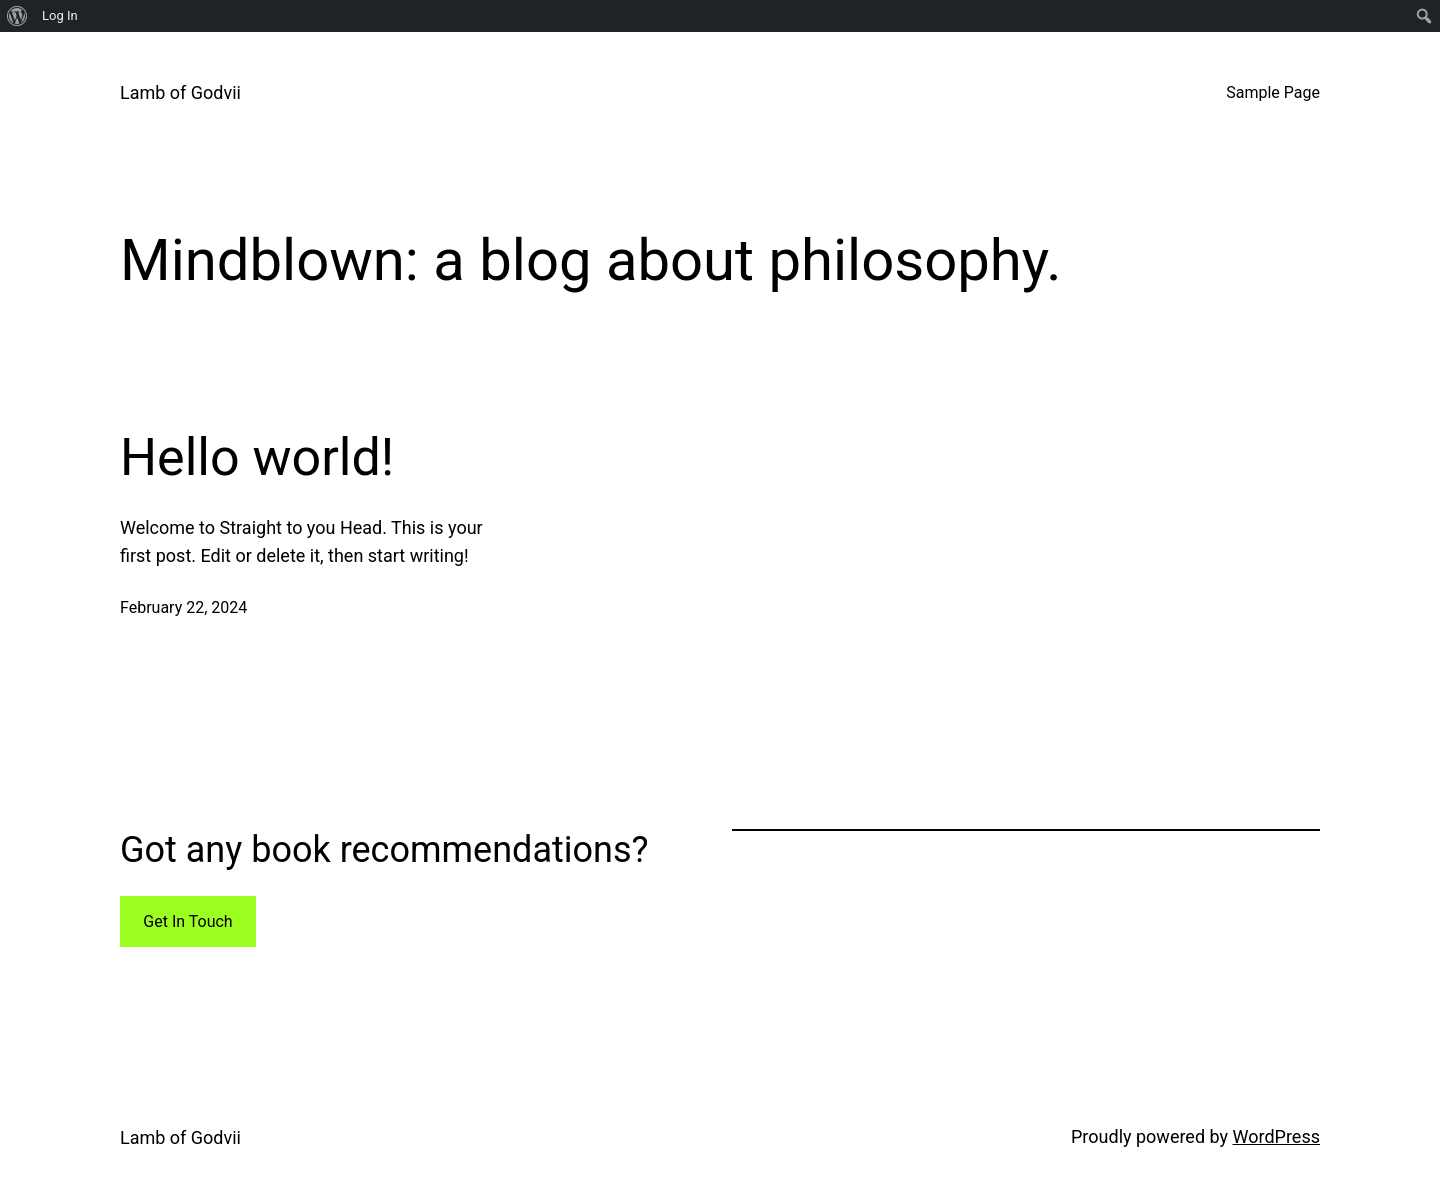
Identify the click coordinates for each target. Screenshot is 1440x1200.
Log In (60, 15)
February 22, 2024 (183, 607)
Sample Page (1273, 92)
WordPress (1276, 1136)
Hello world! (257, 457)
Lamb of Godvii (180, 92)
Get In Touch (187, 921)
